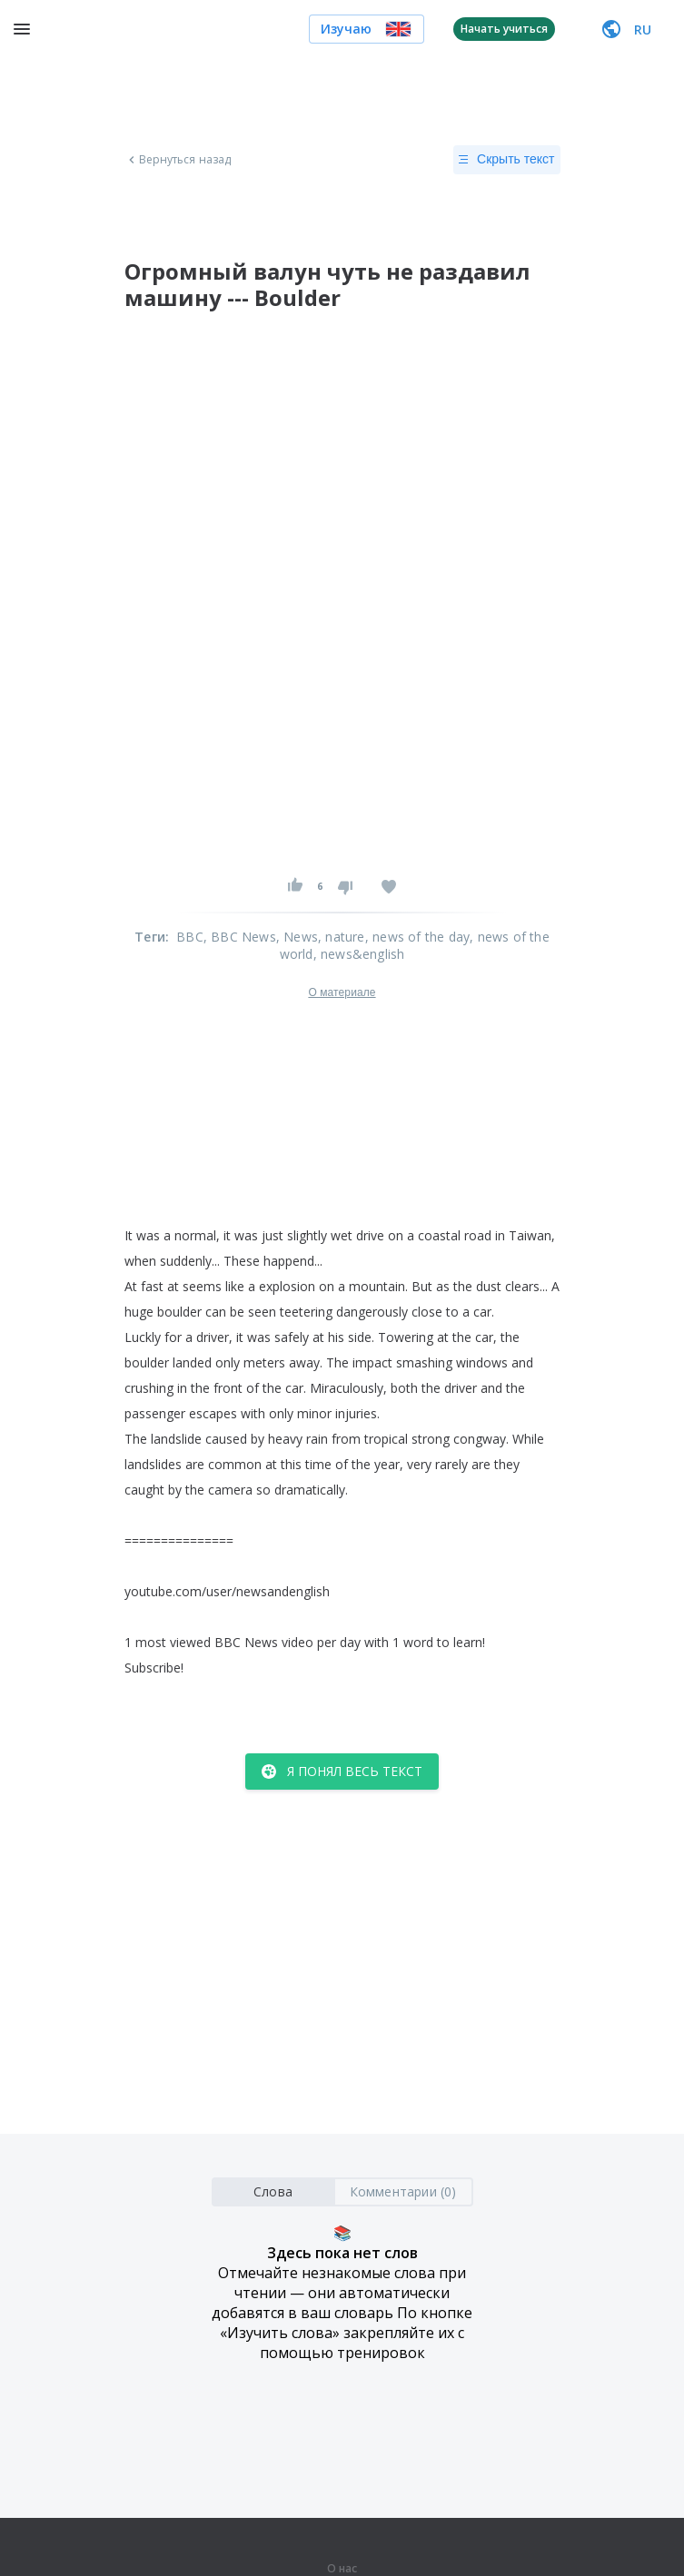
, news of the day (417, 936)
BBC (189, 936)
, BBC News (239, 936)
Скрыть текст (506, 160)
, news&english (359, 953)
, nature (341, 936)
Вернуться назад (178, 159)
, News (297, 936)
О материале (341, 992)
